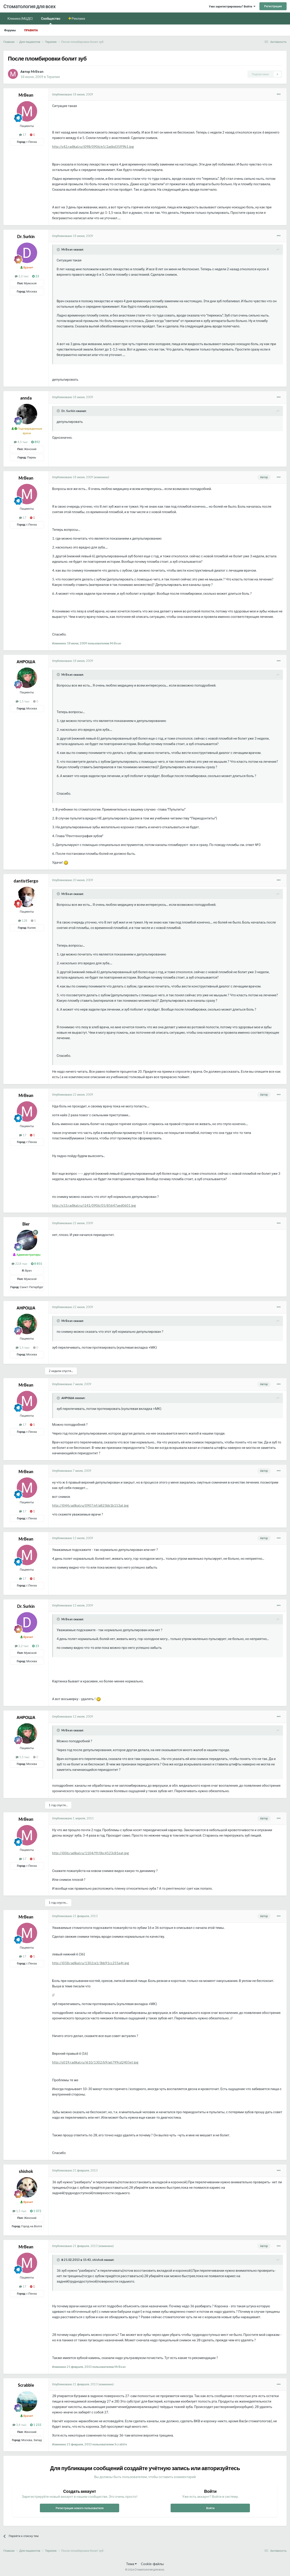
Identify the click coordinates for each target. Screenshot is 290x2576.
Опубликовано (72, 94)
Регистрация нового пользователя (80, 2508)
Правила (31, 30)
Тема (131, 2564)
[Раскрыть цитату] (59, 249)
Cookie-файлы (152, 2564)
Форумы (10, 30)
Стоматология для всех (29, 6)
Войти (210, 2508)
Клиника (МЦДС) (20, 18)
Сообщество (50, 20)
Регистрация (273, 6)
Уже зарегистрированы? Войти (232, 6)
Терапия (53, 77)
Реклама (78, 18)
